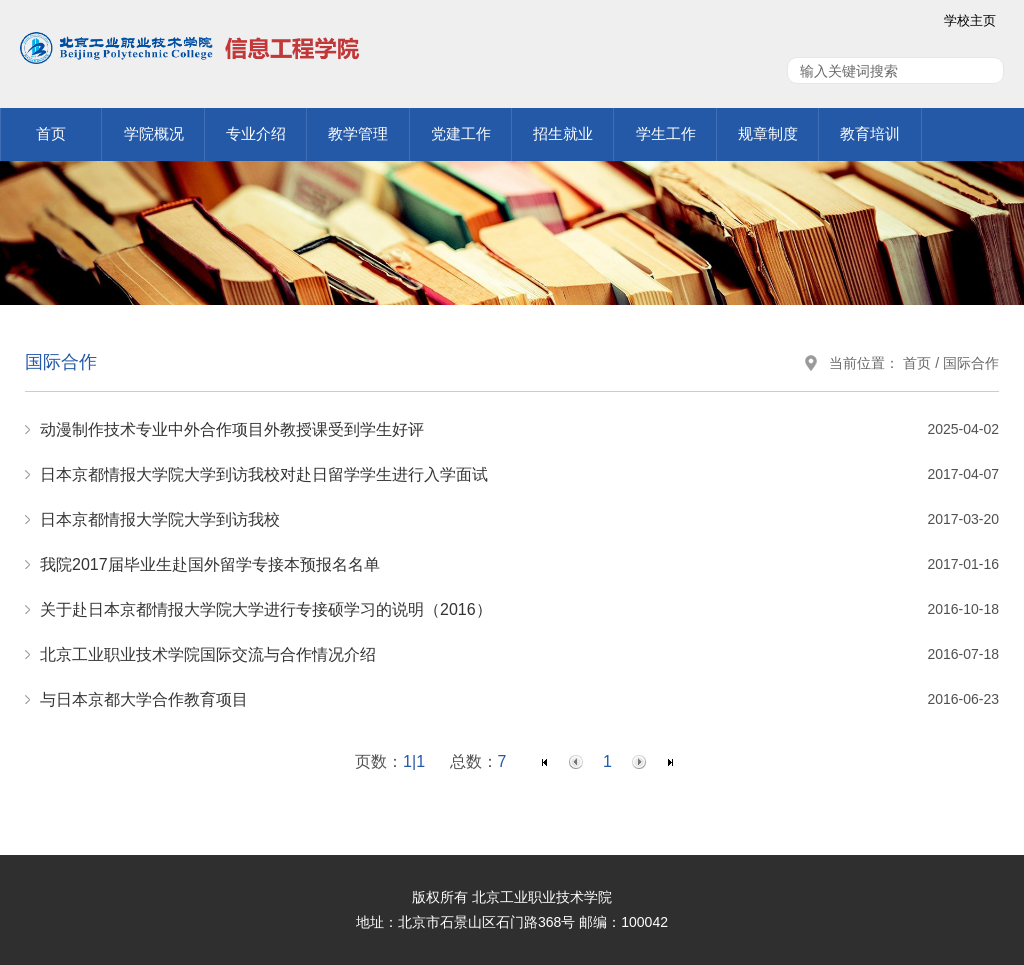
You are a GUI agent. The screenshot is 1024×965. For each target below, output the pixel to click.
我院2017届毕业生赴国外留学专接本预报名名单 (210, 564)
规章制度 (768, 133)
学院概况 (154, 133)
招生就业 (563, 133)
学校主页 (970, 20)
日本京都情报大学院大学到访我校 (160, 519)
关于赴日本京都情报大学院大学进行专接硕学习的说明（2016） (266, 609)
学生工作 (666, 133)
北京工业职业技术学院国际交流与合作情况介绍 (208, 654)
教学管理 (358, 133)
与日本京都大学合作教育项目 (144, 699)
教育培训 (870, 133)
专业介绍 (256, 133)
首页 (51, 133)
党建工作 (461, 133)
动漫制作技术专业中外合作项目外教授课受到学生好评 (232, 429)
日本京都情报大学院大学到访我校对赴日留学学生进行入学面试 (264, 474)
